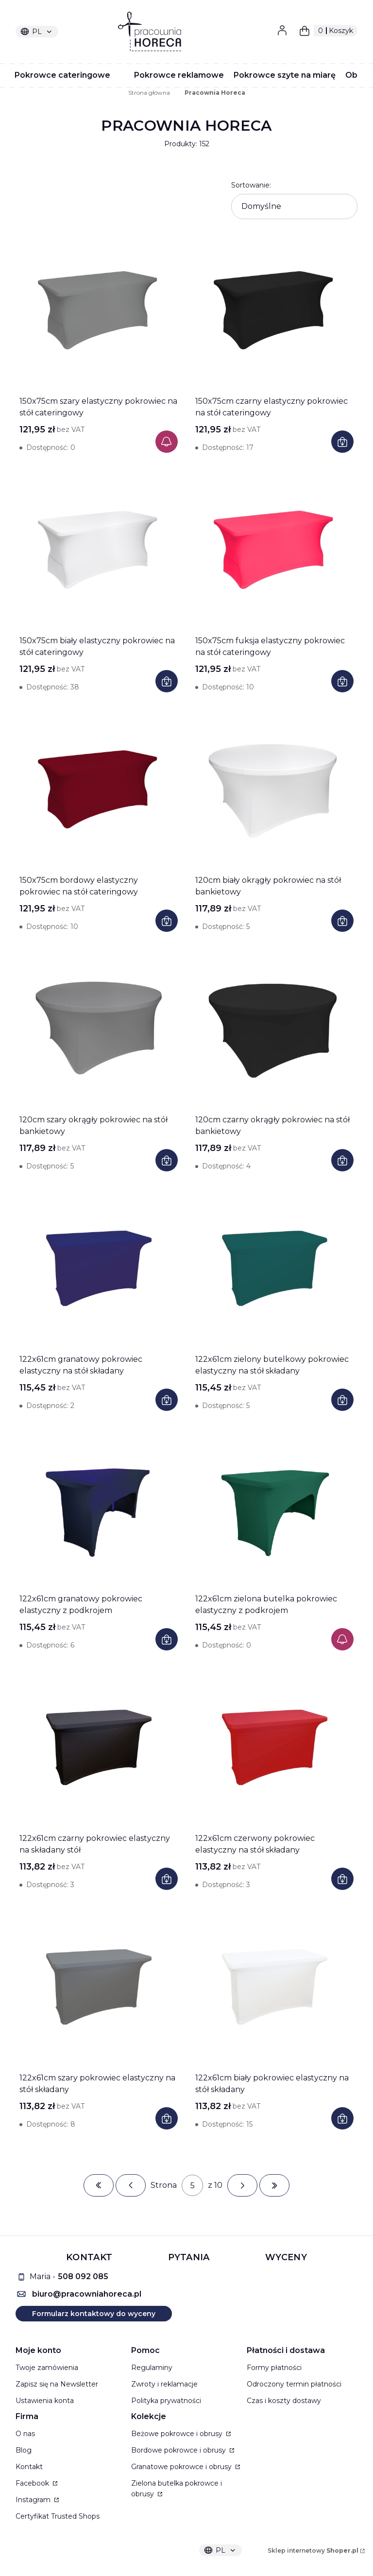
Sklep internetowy (313, 2550)
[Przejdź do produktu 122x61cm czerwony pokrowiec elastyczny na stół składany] (274, 1747)
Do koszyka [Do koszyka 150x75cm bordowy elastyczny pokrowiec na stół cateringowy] (166, 921)
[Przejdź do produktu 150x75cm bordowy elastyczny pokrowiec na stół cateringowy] (99, 789)
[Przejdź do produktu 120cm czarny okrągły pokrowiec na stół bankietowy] (274, 1028)
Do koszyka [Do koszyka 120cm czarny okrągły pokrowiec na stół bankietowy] (342, 1160)
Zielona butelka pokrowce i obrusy (176, 2488)
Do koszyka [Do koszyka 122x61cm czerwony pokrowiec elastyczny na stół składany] (342, 1879)
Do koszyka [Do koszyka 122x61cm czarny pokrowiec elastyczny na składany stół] (166, 1879)
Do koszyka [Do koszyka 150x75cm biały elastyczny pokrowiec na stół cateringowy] (166, 681)
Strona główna (149, 92)
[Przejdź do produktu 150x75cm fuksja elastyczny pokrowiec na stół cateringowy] (274, 549)
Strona (164, 2185)
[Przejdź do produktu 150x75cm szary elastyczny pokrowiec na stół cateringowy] (99, 310)
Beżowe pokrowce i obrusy (177, 2433)
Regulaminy (151, 2367)
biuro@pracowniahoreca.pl (86, 2294)
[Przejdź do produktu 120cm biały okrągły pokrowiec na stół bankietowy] (274, 789)
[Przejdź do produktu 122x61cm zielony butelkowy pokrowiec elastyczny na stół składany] (274, 1268)
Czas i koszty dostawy (284, 2400)
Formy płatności (274, 2367)
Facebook (33, 2483)
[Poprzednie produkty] (131, 2185)
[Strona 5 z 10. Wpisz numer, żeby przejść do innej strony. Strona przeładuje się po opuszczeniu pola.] (192, 2185)
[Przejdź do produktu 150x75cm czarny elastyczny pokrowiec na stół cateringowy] (274, 310)
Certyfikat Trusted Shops (58, 2516)
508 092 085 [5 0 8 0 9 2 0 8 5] (83, 2276)
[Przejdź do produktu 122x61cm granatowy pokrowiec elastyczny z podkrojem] (99, 1507)
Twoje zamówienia (47, 2367)
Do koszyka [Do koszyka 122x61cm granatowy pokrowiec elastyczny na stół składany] (166, 1400)
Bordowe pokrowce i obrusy (179, 2450)
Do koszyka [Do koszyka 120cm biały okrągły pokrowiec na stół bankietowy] (342, 921)
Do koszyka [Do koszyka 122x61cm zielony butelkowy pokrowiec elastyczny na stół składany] (342, 1400)
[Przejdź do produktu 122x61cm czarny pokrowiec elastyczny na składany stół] (99, 1747)
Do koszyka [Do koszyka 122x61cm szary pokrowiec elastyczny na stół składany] (166, 2118)
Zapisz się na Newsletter (57, 2384)
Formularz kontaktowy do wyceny (93, 2313)
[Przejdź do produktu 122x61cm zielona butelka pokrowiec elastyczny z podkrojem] (274, 1507)
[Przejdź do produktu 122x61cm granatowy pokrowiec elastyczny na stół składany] (99, 1268)
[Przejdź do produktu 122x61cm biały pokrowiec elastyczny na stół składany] (274, 1987)
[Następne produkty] (242, 2185)
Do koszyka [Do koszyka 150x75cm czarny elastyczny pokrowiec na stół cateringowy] (342, 441)
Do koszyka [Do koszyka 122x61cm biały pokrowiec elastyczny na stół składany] (342, 2118)
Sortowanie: (251, 185)
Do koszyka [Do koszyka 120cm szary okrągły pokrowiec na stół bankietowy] (166, 1160)
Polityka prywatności (166, 2400)
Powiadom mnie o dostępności (166, 441)
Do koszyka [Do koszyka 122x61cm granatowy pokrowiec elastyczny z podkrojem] (166, 1639)
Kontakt (29, 2466)
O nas (25, 2433)
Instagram (34, 2499)
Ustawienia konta (45, 2400)
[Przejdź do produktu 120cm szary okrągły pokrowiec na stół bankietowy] (99, 1028)
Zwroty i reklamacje (164, 2384)
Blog (24, 2450)
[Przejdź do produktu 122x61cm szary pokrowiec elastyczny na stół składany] (99, 1987)
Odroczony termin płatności (294, 2384)
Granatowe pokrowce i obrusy (182, 2466)
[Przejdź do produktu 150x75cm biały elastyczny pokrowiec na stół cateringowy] (99, 549)
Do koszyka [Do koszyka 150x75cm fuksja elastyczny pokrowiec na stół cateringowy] (342, 681)
